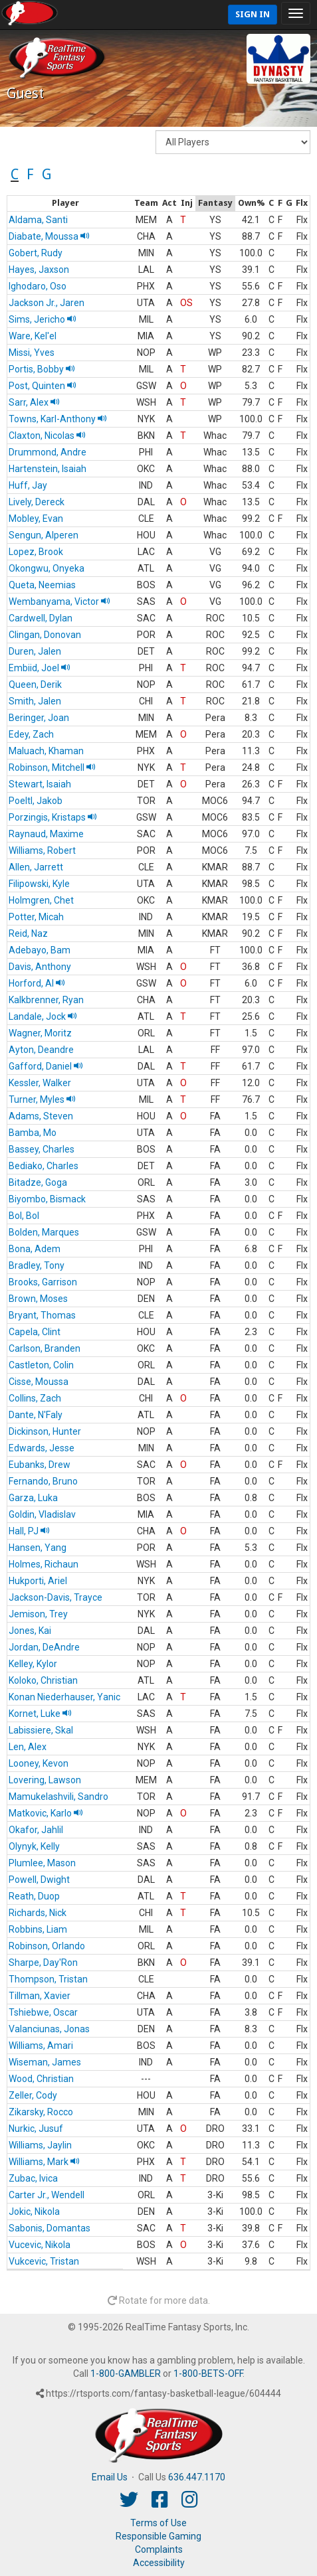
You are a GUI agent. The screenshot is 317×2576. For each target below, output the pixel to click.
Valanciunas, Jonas (49, 2029)
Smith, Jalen (35, 701)
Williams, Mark (44, 2161)
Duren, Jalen (35, 651)
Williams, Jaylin (40, 2145)
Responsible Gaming (158, 2536)
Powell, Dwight (39, 1879)
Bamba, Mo (32, 1132)
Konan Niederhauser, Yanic (64, 1697)
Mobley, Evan (36, 518)
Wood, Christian (41, 2078)
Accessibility (159, 2562)
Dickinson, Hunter (45, 1431)
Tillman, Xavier (39, 1995)
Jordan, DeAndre (44, 1647)
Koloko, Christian (43, 1680)
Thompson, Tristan (48, 1979)
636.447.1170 (196, 2477)
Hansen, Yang (37, 1547)
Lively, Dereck (36, 502)
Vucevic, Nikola (39, 2244)
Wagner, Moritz (40, 1033)
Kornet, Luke (40, 1713)
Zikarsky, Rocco (41, 2112)
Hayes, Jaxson (39, 269)
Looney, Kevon (38, 1763)
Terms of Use (158, 2523)
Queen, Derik (35, 684)
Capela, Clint (34, 1332)
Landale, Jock (43, 1016)
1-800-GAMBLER (125, 2373)
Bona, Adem (34, 1249)
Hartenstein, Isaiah (47, 468)
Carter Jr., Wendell (46, 2195)
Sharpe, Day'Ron (43, 1962)
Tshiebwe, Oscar (43, 2012)
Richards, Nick (37, 1912)
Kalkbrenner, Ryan (46, 1000)
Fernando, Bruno (43, 1481)
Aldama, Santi (38, 219)
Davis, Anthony (40, 966)
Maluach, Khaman (46, 751)
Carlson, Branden (44, 1348)
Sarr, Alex (34, 402)
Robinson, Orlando (47, 1946)
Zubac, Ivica (33, 2178)
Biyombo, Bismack (47, 1199)
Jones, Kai (30, 1630)
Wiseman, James (45, 2062)
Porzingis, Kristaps (53, 817)
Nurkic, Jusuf (36, 2128)
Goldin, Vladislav (42, 1514)
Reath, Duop (34, 1896)
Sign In (252, 14)
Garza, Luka (33, 1497)
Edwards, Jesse (41, 1448)
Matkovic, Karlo (46, 1813)
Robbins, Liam (38, 1929)
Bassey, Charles (41, 1149)
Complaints (159, 2549)
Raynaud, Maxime (46, 834)
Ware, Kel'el (32, 336)
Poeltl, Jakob (35, 800)
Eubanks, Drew (39, 1464)
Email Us (110, 2477)
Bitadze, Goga (38, 1182)
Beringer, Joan (39, 717)
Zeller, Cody (33, 2095)
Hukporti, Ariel (38, 1580)
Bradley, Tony (36, 1265)
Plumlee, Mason (42, 1863)
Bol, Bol (24, 1215)
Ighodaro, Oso (37, 286)
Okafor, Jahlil (36, 1829)
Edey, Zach (31, 734)
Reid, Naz (28, 933)
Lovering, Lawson (45, 1780)
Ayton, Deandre (41, 1049)
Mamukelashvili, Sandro (58, 1796)
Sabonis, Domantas (49, 2228)
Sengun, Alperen (43, 535)
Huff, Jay (28, 485)
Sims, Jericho (42, 319)
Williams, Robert (42, 850)
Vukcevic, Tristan (44, 2261)
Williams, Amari (41, 2045)
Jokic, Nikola (34, 2211)
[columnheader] (65, 204)
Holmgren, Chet (41, 900)
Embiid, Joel (39, 668)
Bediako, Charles (43, 1166)
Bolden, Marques (44, 1232)
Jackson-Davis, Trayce (55, 1597)
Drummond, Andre (47, 452)
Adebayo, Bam (39, 950)
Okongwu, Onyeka (46, 568)
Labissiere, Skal (41, 1730)
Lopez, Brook (36, 551)
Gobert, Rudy (35, 253)
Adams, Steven (41, 1116)
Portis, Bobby (42, 369)
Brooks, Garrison (43, 1282)
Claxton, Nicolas (47, 435)
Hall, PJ (29, 1531)
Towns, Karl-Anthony (58, 419)
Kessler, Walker (40, 1083)
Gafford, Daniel (46, 1066)
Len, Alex (28, 1746)
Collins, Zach (35, 1398)
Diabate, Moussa (49, 236)
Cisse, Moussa (38, 1381)
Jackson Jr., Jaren (46, 302)
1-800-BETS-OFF (208, 2373)
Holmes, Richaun (43, 1564)
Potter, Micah (36, 917)
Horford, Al (37, 983)
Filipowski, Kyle (39, 883)
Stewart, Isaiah (40, 784)
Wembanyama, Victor (59, 601)
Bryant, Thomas (42, 1315)
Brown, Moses (38, 1298)
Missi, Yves (31, 352)
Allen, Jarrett (36, 867)
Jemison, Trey (38, 1614)
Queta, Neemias (42, 585)
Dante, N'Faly (35, 1414)
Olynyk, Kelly (34, 1846)
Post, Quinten (42, 385)
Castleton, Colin (41, 1365)
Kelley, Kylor (33, 1663)
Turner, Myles (42, 1099)
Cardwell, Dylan (40, 618)
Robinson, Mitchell (52, 767)
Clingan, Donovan (45, 634)
